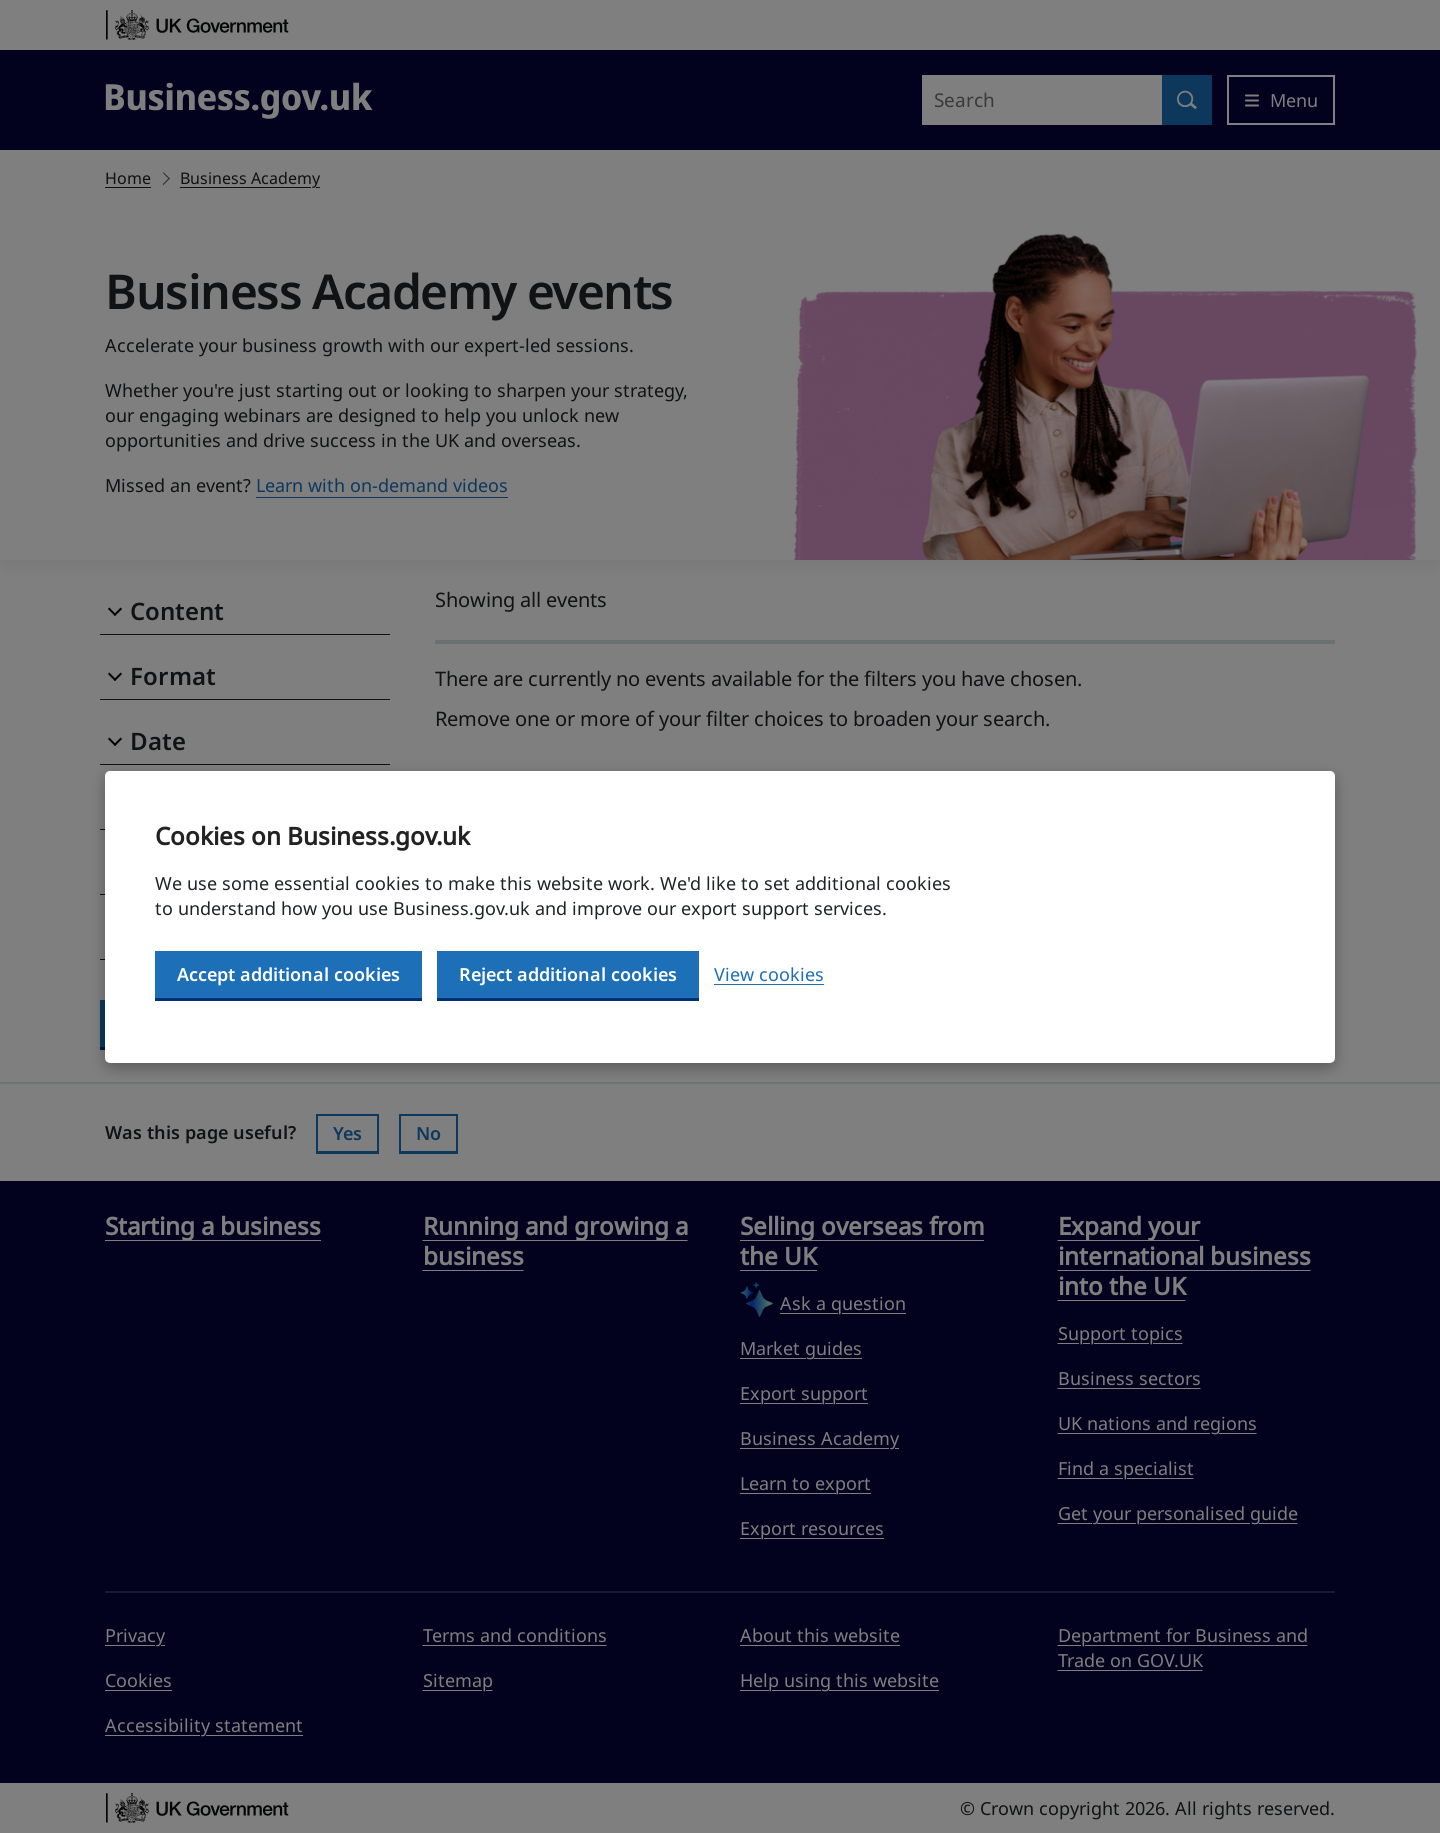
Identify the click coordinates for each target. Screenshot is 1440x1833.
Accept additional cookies (288, 974)
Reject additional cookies (568, 974)
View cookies (769, 974)
